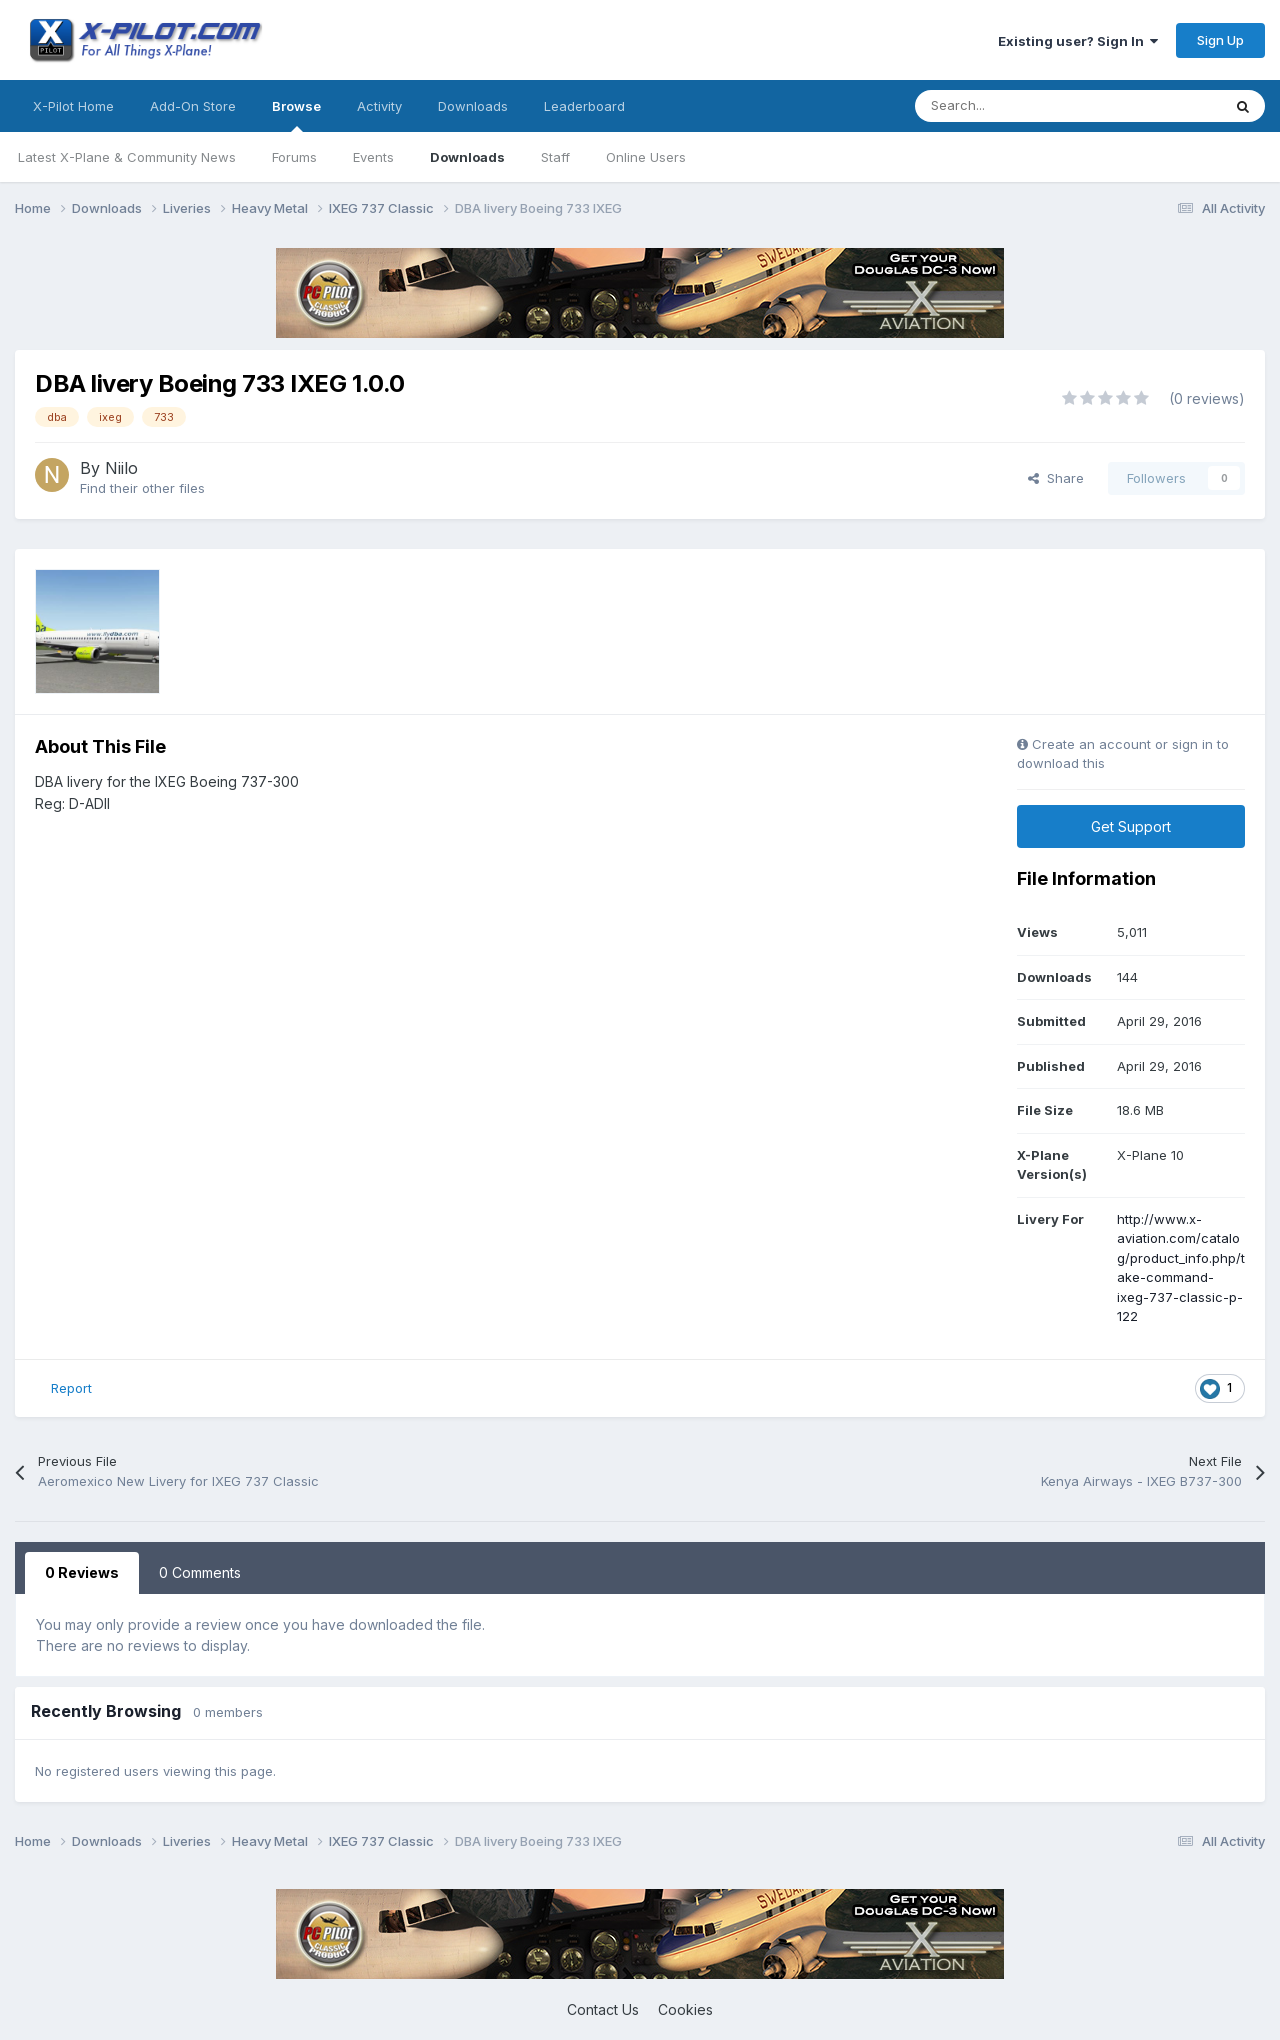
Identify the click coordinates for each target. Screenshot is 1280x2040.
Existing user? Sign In (1078, 41)
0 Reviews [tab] (82, 1572)
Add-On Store (193, 106)
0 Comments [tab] (200, 1572)
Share (1056, 478)
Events (373, 157)
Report (71, 1388)
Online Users (646, 157)
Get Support (1131, 826)
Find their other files (142, 488)
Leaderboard (584, 106)
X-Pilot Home (73, 106)
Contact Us (603, 2009)
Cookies (685, 2009)
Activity (379, 106)
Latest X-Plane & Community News (127, 157)
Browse (296, 115)
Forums (294, 157)
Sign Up (1220, 40)
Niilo (121, 468)
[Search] (1023, 106)
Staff (555, 157)
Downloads (467, 157)
